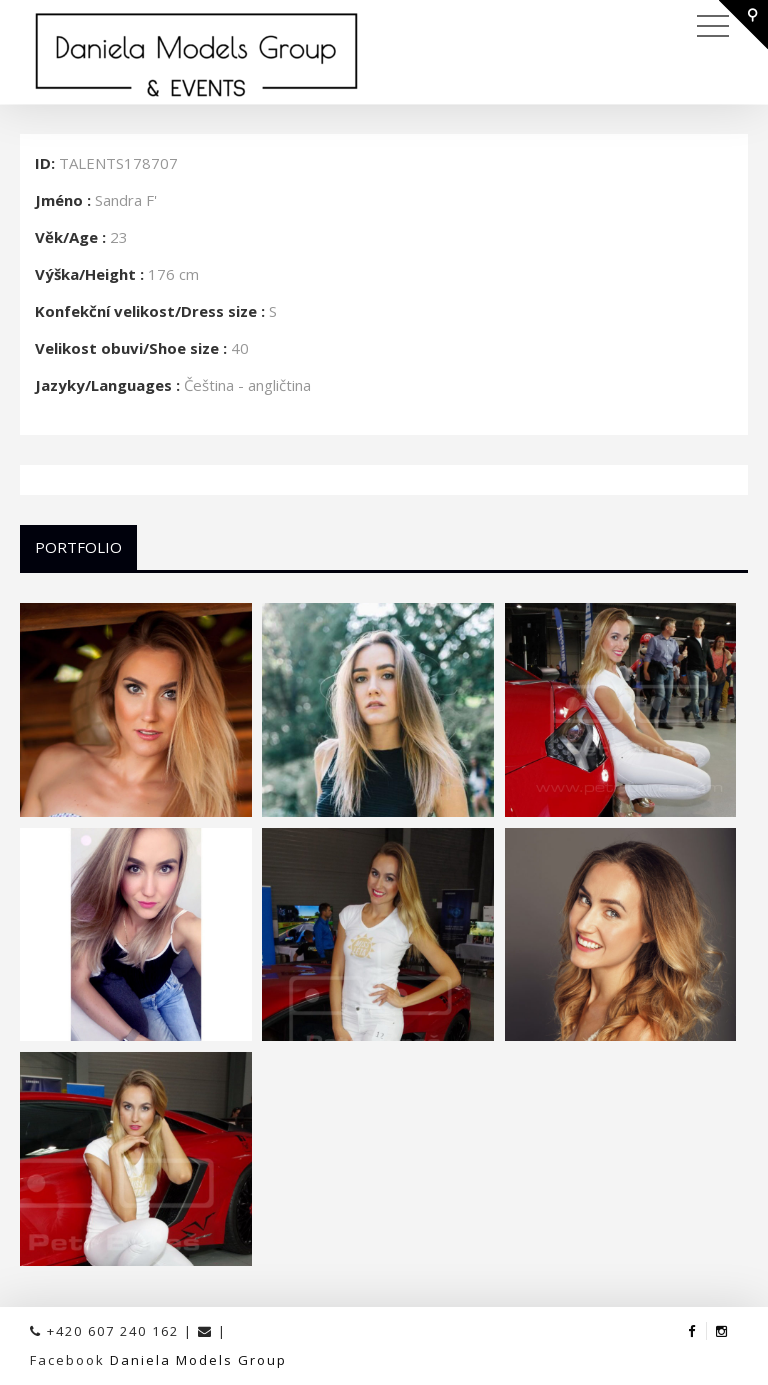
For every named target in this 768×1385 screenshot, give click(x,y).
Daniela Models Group (198, 1360)
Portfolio (78, 547)
